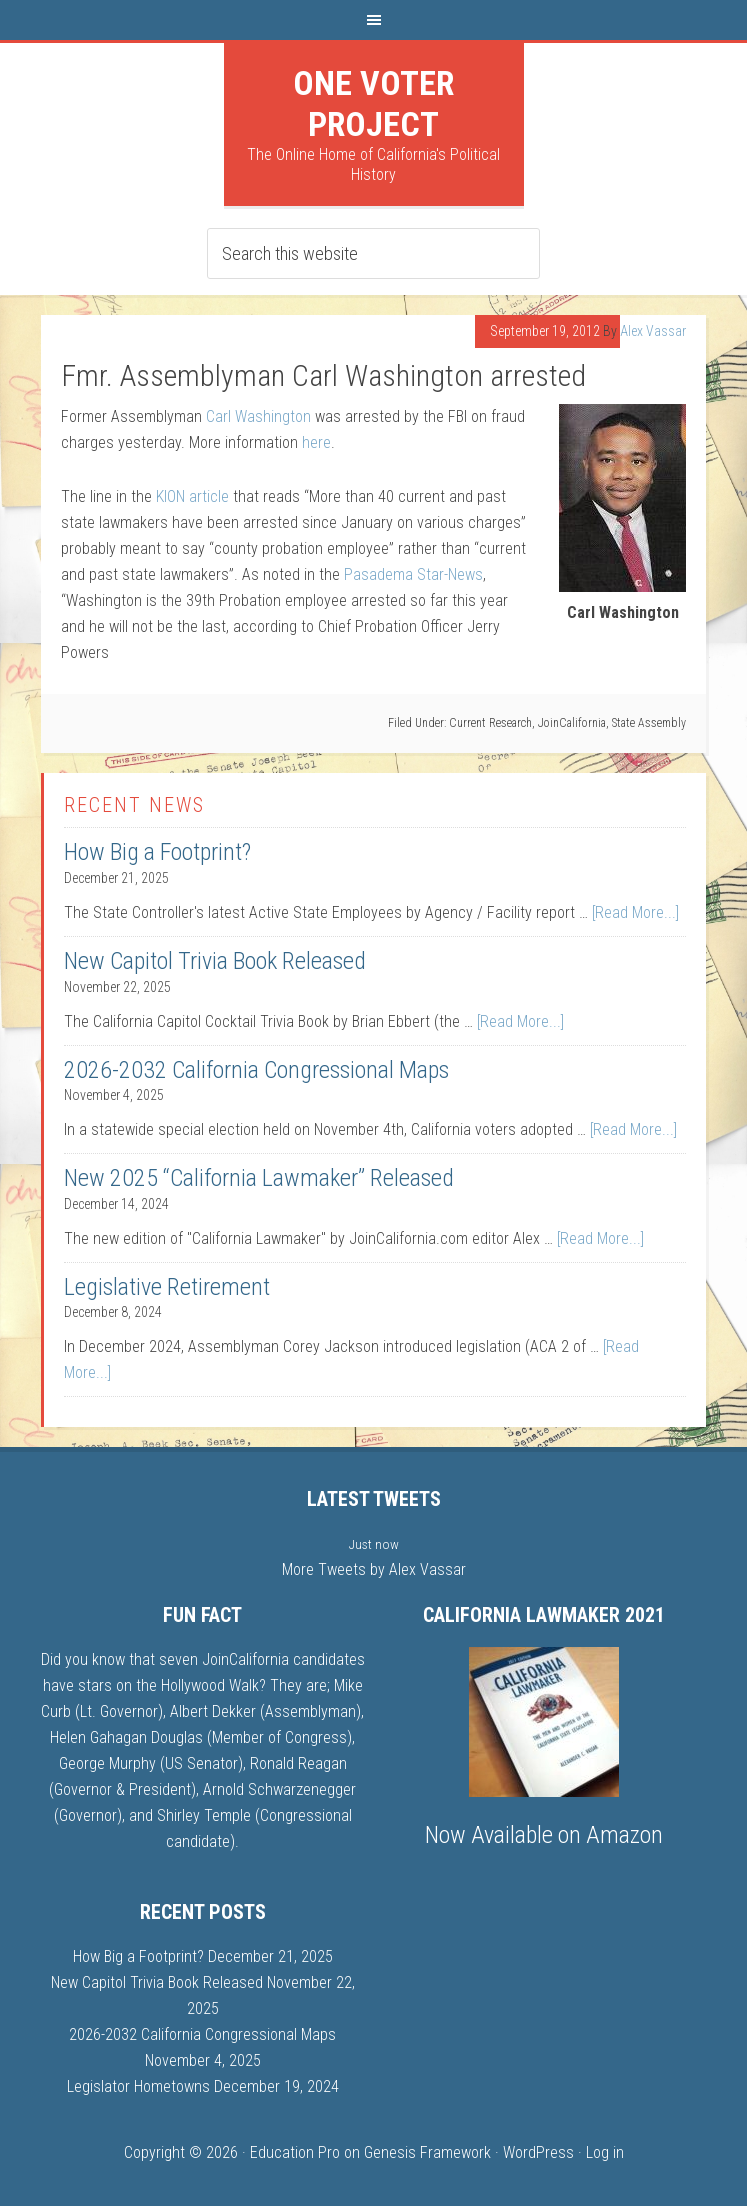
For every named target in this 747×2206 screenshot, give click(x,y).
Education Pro (295, 2152)
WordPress (538, 2152)
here (316, 442)
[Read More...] (635, 912)
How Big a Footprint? (157, 852)
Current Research (490, 723)
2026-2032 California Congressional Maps (256, 1070)
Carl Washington (258, 416)
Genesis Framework (427, 2152)
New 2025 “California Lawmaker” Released (259, 1178)
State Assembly (649, 723)
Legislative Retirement (167, 1287)
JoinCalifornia (572, 723)
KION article (192, 496)
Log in (605, 2152)
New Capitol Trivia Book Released (215, 961)
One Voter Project (373, 103)
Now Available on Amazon (544, 1835)
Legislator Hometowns (138, 2086)
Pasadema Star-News (413, 574)
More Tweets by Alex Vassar (374, 1569)
